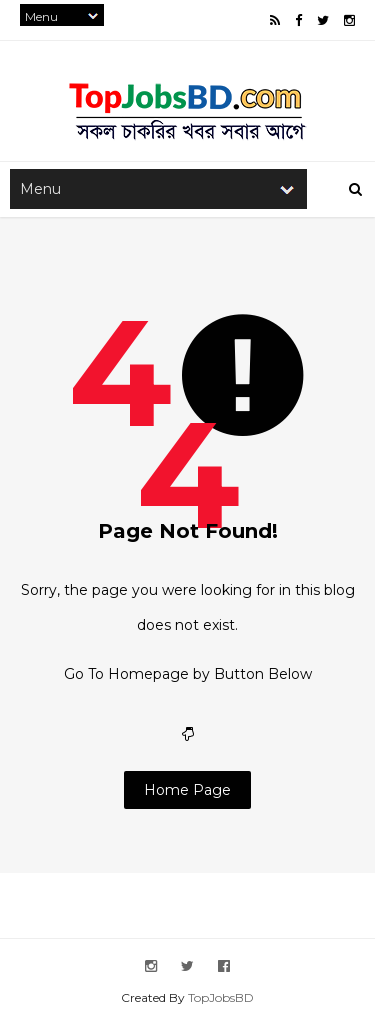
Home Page (187, 790)
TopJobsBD (221, 997)
